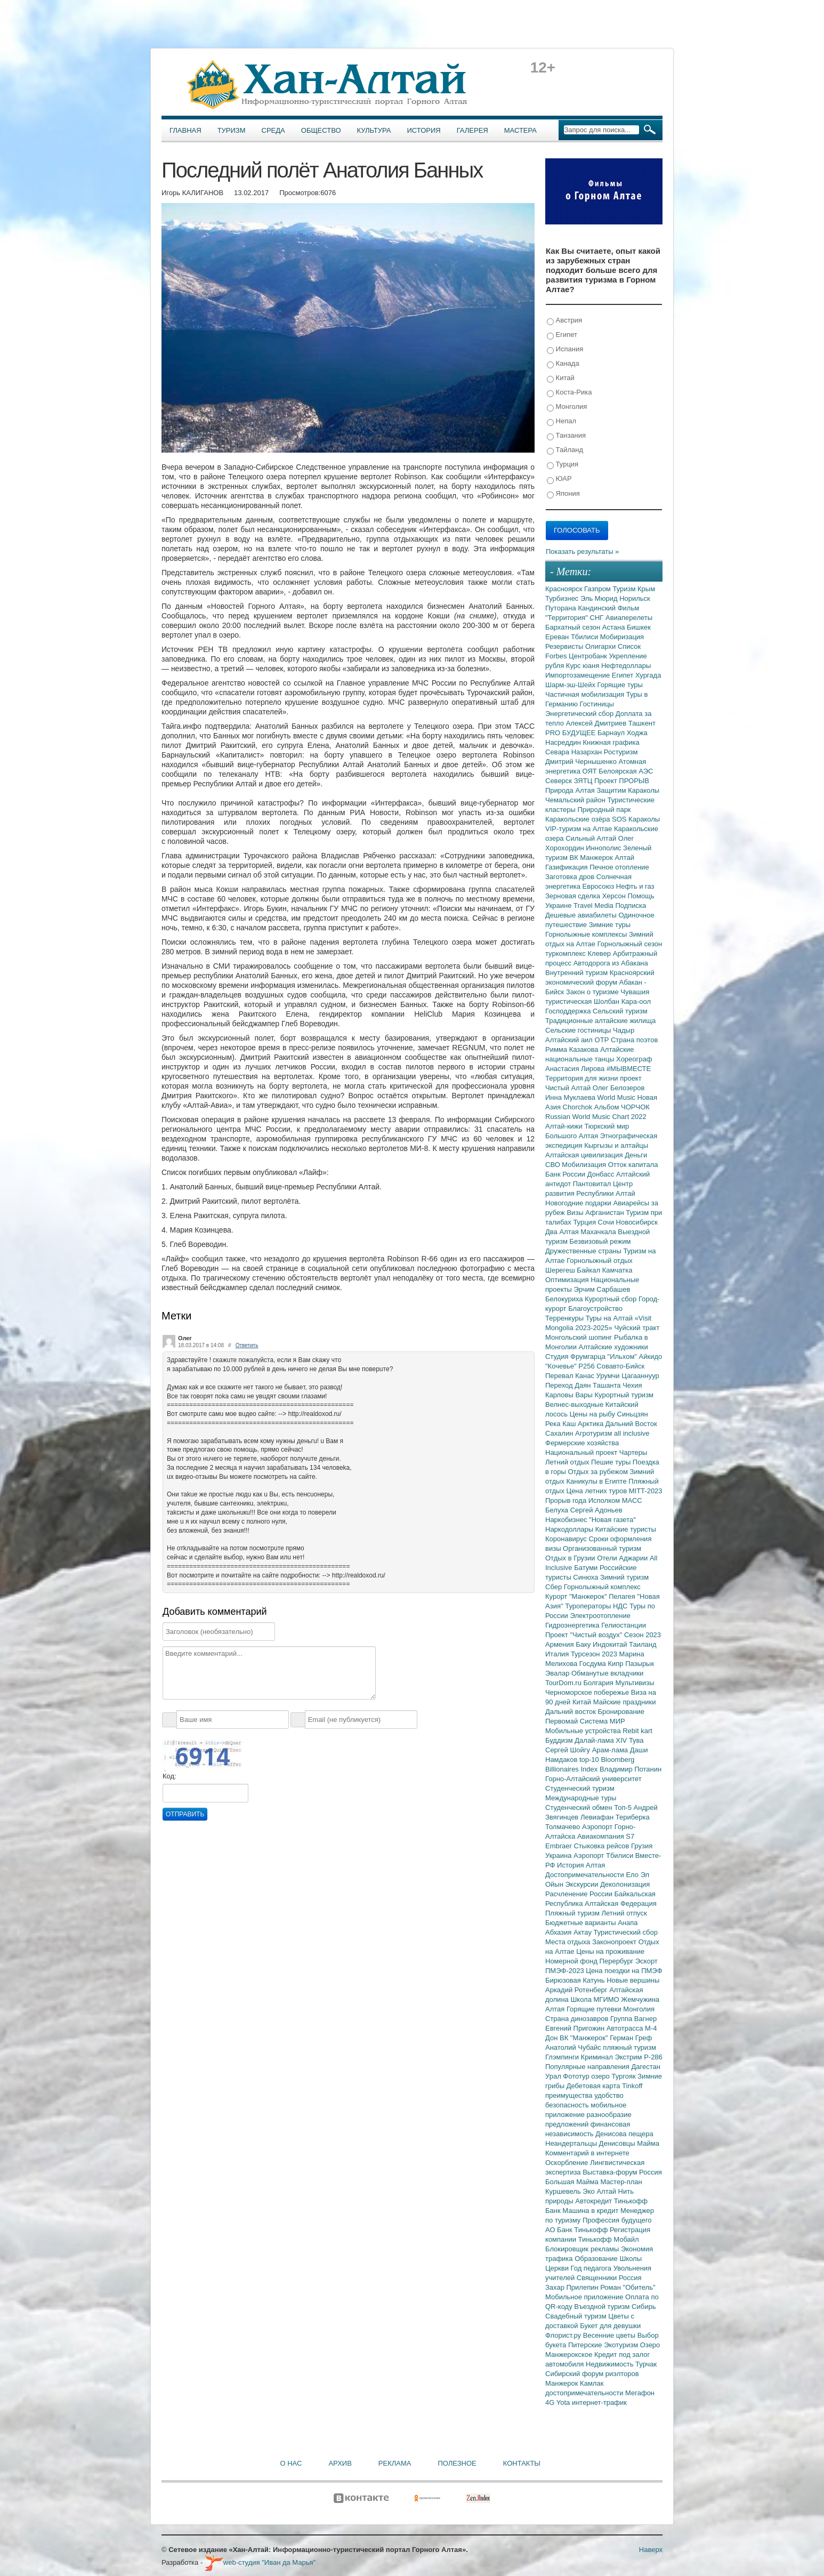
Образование (597, 2259)
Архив (339, 2463)
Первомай (562, 1721)
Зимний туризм (624, 1577)
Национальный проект (582, 1452)
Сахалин (560, 1433)
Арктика (591, 1424)
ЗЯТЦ (584, 781)
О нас (291, 2463)
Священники (598, 2278)
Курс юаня (583, 666)
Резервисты (565, 646)
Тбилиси (585, 637)
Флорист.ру (564, 2335)
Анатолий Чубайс (574, 2047)
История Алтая (581, 1865)
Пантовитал (593, 1184)
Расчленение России (580, 1894)
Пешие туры (612, 1462)
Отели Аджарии (623, 1558)
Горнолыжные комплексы (587, 934)
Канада (563, 363)
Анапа (627, 1923)
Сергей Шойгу (568, 1750)
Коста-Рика (569, 392)
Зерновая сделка (573, 896)
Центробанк (589, 656)
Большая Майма (572, 2182)
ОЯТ (591, 771)
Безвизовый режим (600, 1241)
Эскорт (646, 1961)
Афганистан (605, 1213)
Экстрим (629, 2057)
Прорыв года (566, 1500)
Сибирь (644, 2307)
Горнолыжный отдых (600, 1261)
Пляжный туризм (573, 1913)
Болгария (600, 1683)
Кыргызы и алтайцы (616, 1145)
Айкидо (651, 1357)
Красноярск (564, 589)
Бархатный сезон (573, 627)
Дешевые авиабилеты (581, 915)
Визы (576, 1213)
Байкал (589, 1270)
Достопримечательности (585, 1875)
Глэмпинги (563, 2057)
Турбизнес (562, 598)
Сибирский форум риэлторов (592, 2374)
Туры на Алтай (610, 1318)
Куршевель (564, 2191)
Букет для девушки (610, 2326)
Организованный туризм (602, 1548)
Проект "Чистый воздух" (584, 1635)
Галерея (472, 130)
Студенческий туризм (580, 1788)
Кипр (616, 1664)
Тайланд (565, 450)
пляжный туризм (629, 2047)
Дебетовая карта (594, 2086)
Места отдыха (568, 1942)
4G (550, 2402)
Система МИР (602, 1721)
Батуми (587, 1568)
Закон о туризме (593, 992)
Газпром (598, 589)
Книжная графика (611, 742)
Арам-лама (611, 1750)
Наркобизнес (567, 1520)
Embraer (559, 1846)
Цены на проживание (610, 1951)
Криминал (598, 2057)
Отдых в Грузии (571, 1558)
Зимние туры (610, 925)
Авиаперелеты (628, 618)
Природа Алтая (570, 790)
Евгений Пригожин (576, 2028)
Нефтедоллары (626, 666)
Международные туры (580, 1798)
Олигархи (601, 646)
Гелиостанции (623, 1625)
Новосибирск (637, 1222)
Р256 (587, 1366)
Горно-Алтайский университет (593, 1779)
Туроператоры (589, 1606)
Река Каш (561, 1424)
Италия (558, 1654)
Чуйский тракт (636, 1328)
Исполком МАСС (615, 1500)
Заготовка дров (570, 877)
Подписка (630, 905)
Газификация (567, 867)
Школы (630, 2259)
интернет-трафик (599, 2402)
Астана (614, 627)
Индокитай (611, 1644)
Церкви (558, 2268)
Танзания (566, 435)
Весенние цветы (610, 2335)
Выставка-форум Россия (622, 2172)
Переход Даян (569, 1385)
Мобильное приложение (585, 2297)
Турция (562, 464)
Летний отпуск (624, 1913)
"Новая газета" (612, 1520)
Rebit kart (637, 1731)
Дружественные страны (584, 1251)
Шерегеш (561, 1270)
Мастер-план (621, 2182)
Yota (564, 2402)
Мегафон (640, 2393)
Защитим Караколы (627, 790)
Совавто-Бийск (620, 1366)
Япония (563, 493)
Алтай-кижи (564, 1126)
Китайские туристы (625, 1529)
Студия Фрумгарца (576, 1357)
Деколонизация (625, 1884)
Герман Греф (631, 2038)
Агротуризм (594, 1433)
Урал (554, 2076)
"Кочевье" (561, 1366)
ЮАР (559, 479)
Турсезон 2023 (595, 1654)
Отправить (185, 1814)
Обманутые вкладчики (607, 1673)
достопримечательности (585, 2393)
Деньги (636, 1155)
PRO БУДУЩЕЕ (571, 733)
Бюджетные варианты (581, 1923)
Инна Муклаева (571, 1097)
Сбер (554, 1587)
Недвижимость (610, 2364)
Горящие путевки (595, 2009)
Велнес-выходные (575, 1404)
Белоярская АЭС (626, 771)
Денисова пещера (624, 2134)
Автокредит (594, 2201)
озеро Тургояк (614, 2076)
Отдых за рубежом (598, 1472)
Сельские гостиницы (579, 1030)
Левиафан (598, 1817)
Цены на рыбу (593, 1414)
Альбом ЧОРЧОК (622, 1107)
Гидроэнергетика (573, 1625)
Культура (374, 130)
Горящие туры (620, 685)
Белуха (557, 1510)
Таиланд (642, 1644)
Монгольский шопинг (579, 1337)
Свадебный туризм (576, 2316)
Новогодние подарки (579, 1203)
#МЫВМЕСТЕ (629, 1069)
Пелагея (623, 1596)
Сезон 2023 (642, 1635)
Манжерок (562, 2383)
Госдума (593, 1664)
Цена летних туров (598, 1491)
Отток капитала (633, 1165)
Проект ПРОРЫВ (621, 781)
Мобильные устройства (584, 1731)
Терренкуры (565, 1318)
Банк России (566, 1174)
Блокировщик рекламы (583, 2249)
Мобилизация (585, 1165)
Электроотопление (600, 1616)
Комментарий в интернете (587, 2153)
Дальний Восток (631, 1424)
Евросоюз (599, 886)
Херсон (615, 896)
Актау (583, 1932)
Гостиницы (597, 704)
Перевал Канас (570, 1376)
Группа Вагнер (633, 2019)
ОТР (603, 1040)
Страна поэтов (634, 1040)
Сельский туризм (620, 1011)
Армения (560, 1644)
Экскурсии (583, 1884)
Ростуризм (621, 752)
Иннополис (604, 848)
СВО (553, 1165)
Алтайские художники (613, 1347)
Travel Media (594, 905)
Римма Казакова (572, 1049)
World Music (617, 1097)
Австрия (564, 320)
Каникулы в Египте (598, 1481)
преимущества (569, 2095)
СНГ (597, 618)
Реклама (394, 2463)
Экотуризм (622, 2345)
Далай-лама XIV (602, 1740)
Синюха (586, 1577)
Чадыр (623, 1030)
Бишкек (639, 627)
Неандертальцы (572, 2143)
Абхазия (559, 1932)
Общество (321, 130)
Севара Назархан (574, 752)
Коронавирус (566, 1539)
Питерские (586, 2345)
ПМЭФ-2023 (565, 1971)
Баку (584, 1644)
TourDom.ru (564, 1683)
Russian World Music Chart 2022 (596, 1117)
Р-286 (653, 2057)
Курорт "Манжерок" (577, 1596)
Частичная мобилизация (585, 694)
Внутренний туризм (577, 973)
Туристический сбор (626, 1932)
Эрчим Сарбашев (601, 1289)
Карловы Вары (570, 1395)
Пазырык (639, 1664)
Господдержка (569, 1011)
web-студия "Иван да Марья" (260, 2562)
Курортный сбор (612, 1299)
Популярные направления (588, 2067)
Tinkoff (632, 2086)
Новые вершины (633, 1980)
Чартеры (633, 1452)
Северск (559, 781)
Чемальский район (576, 800)
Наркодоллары (570, 1529)
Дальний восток (571, 1712)
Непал (561, 421)
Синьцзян (632, 1414)
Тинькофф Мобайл (608, 2239)
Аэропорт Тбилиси (604, 1855)
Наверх (651, 2550)
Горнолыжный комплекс (602, 1587)
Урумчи (609, 1376)
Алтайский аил (570, 1040)
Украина (559, 1855)
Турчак (646, 2364)
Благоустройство (595, 1309)
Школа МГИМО (595, 1999)
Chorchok (578, 1107)
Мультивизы (634, 1683)
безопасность (568, 2105)
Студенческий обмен (579, 1808)
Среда (273, 130)
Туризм (231, 130)
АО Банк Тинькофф (577, 2230)
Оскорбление (567, 2163)
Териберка (633, 1817)
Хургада (648, 675)
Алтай (624, 858)
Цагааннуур (640, 1376)
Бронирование (621, 1712)
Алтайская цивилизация (585, 1155)
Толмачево (563, 1827)
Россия (630, 2278)
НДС (621, 1606)
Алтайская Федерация (621, 1903)
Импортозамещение (578, 675)
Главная (185, 130)
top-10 (590, 1760)
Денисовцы (618, 2143)
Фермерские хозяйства (582, 1443)
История (424, 130)
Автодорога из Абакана (610, 963)
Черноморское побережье (588, 1692)
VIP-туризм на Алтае (579, 829)
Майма (648, 2143)
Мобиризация (622, 637)
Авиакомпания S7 (605, 1836)
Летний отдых (568, 1462)
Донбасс (601, 1174)
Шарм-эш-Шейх (571, 685)
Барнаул (612, 733)
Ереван (558, 637)
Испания (565, 349)
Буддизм (560, 1740)
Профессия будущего (617, 2220)
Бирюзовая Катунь (576, 1980)
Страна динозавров (577, 2019)
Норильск (634, 598)
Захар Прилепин (572, 2287)
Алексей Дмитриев (597, 723)
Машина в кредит (591, 2211)
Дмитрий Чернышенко (581, 762)
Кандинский (597, 608)
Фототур (577, 2076)
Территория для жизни (582, 1078)
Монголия (567, 407)
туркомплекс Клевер (579, 953)
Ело (633, 1875)
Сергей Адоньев (596, 1510)
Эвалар (558, 1673)
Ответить (247, 1345)
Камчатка (617, 1270)
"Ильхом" (623, 1357)
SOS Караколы (636, 819)
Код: (169, 1776)
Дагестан (645, 2067)
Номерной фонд (572, 1961)
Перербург (617, 1961)
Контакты (521, 2463)
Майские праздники (624, 1702)
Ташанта (608, 1385)
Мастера (520, 130)
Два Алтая (562, 1232)
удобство (609, 2095)
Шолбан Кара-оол (622, 1001)
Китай (561, 378)
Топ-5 (623, 1808)
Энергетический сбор (580, 714)
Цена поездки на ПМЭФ (624, 1971)
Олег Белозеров (619, 1088)
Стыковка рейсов (602, 1846)
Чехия (632, 1385)
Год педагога (592, 2268)
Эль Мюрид (599, 598)
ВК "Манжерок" (585, 2038)
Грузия (641, 1846)
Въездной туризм (603, 2307)
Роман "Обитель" (627, 2287)
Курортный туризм (624, 1395)
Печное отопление (619, 867)
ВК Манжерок (592, 858)
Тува (636, 1740)
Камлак (591, 2383)
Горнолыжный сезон (629, 944)
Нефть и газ (635, 886)
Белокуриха (565, 1299)
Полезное (457, 2463)
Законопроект (615, 1942)
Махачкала (599, 1232)
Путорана (561, 608)
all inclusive (631, 1433)
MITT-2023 (646, 1491)
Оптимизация (568, 1280)
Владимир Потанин (630, 1769)
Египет (562, 335)
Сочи (607, 1222)
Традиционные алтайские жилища (600, 1021)
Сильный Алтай (592, 838)
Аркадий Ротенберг (577, 1990)
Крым (646, 589)
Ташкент (642, 723)
